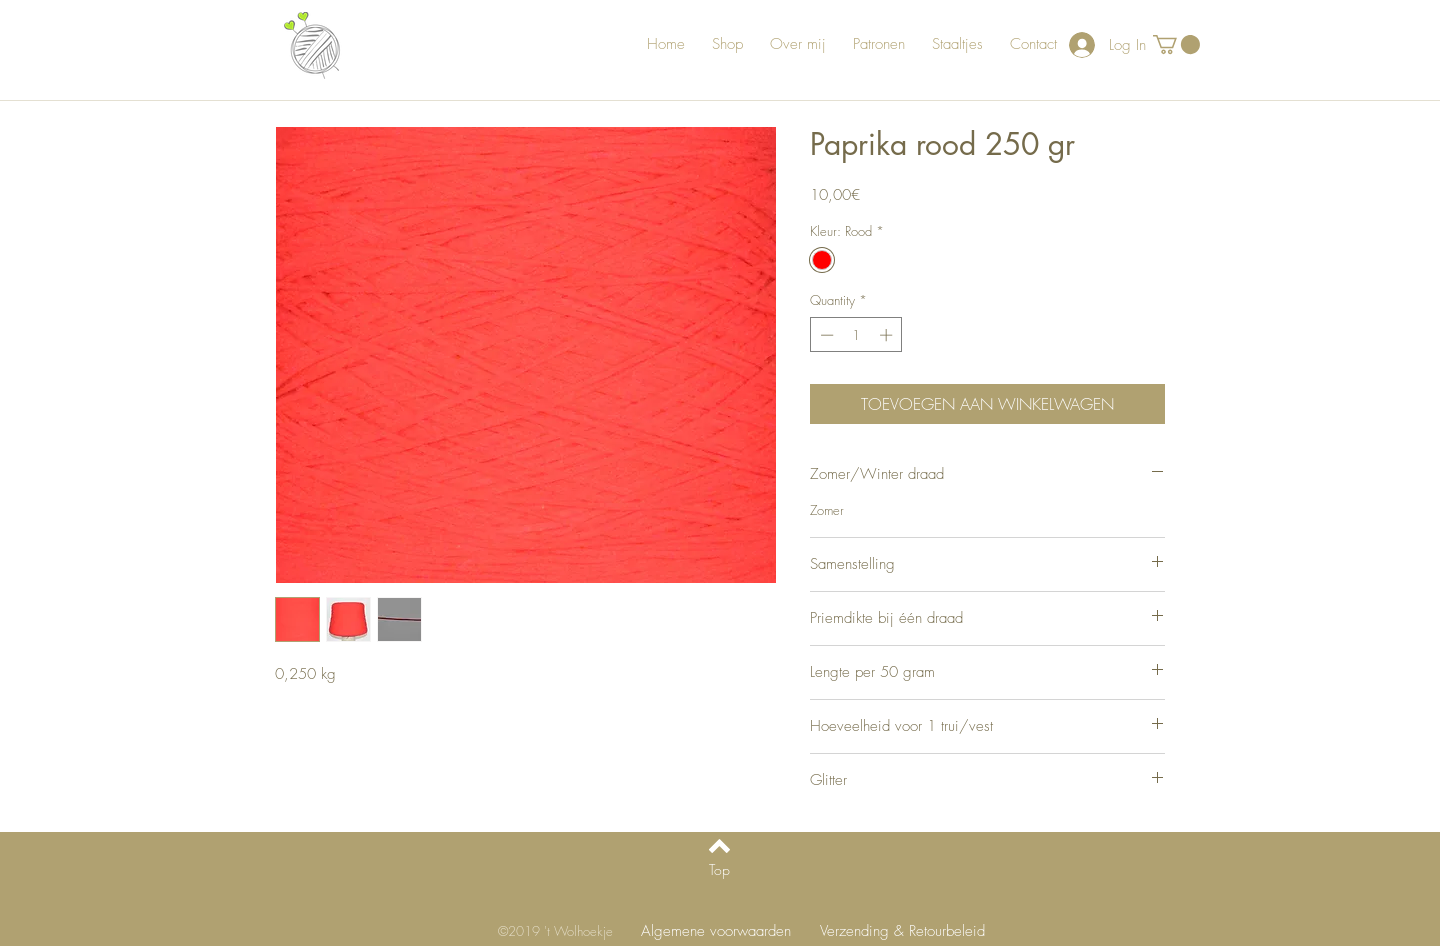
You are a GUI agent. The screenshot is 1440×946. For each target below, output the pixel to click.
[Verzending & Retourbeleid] (902, 931)
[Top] (719, 870)
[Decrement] (825, 335)
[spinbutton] (856, 335)
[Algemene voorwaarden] (716, 931)
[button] (1176, 44)
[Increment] (888, 335)
